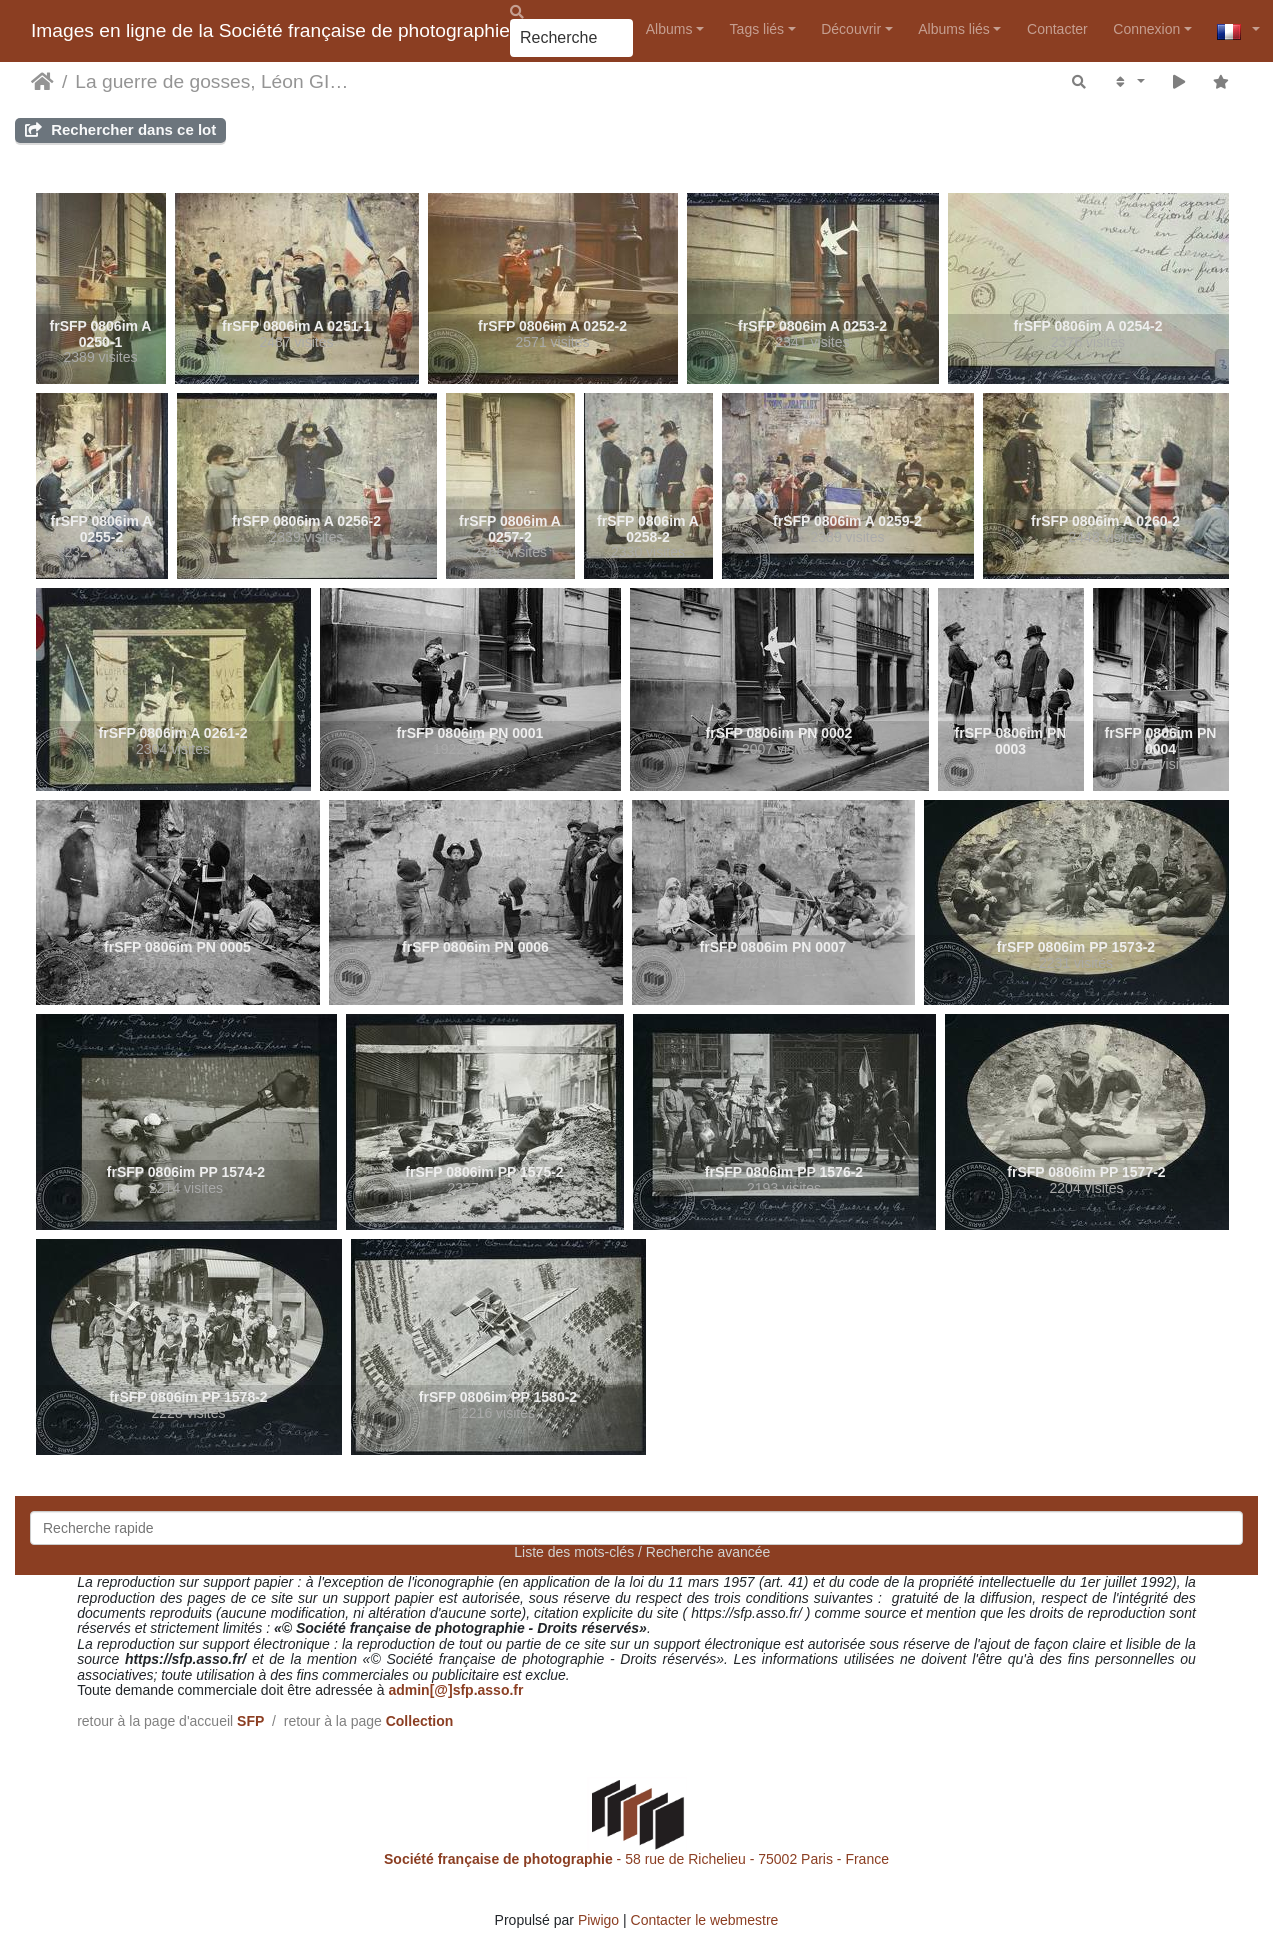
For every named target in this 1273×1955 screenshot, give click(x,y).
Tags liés (757, 29)
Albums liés (954, 29)
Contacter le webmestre (705, 1920)
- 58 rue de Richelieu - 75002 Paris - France (636, 1859)
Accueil (42, 82)
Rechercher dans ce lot (120, 129)
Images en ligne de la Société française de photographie (270, 30)
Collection (420, 1721)
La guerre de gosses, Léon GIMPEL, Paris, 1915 (214, 81)
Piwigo (598, 1920)
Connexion (1146, 29)
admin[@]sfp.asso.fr (455, 1690)
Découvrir (851, 29)
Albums (669, 29)
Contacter (1057, 29)
